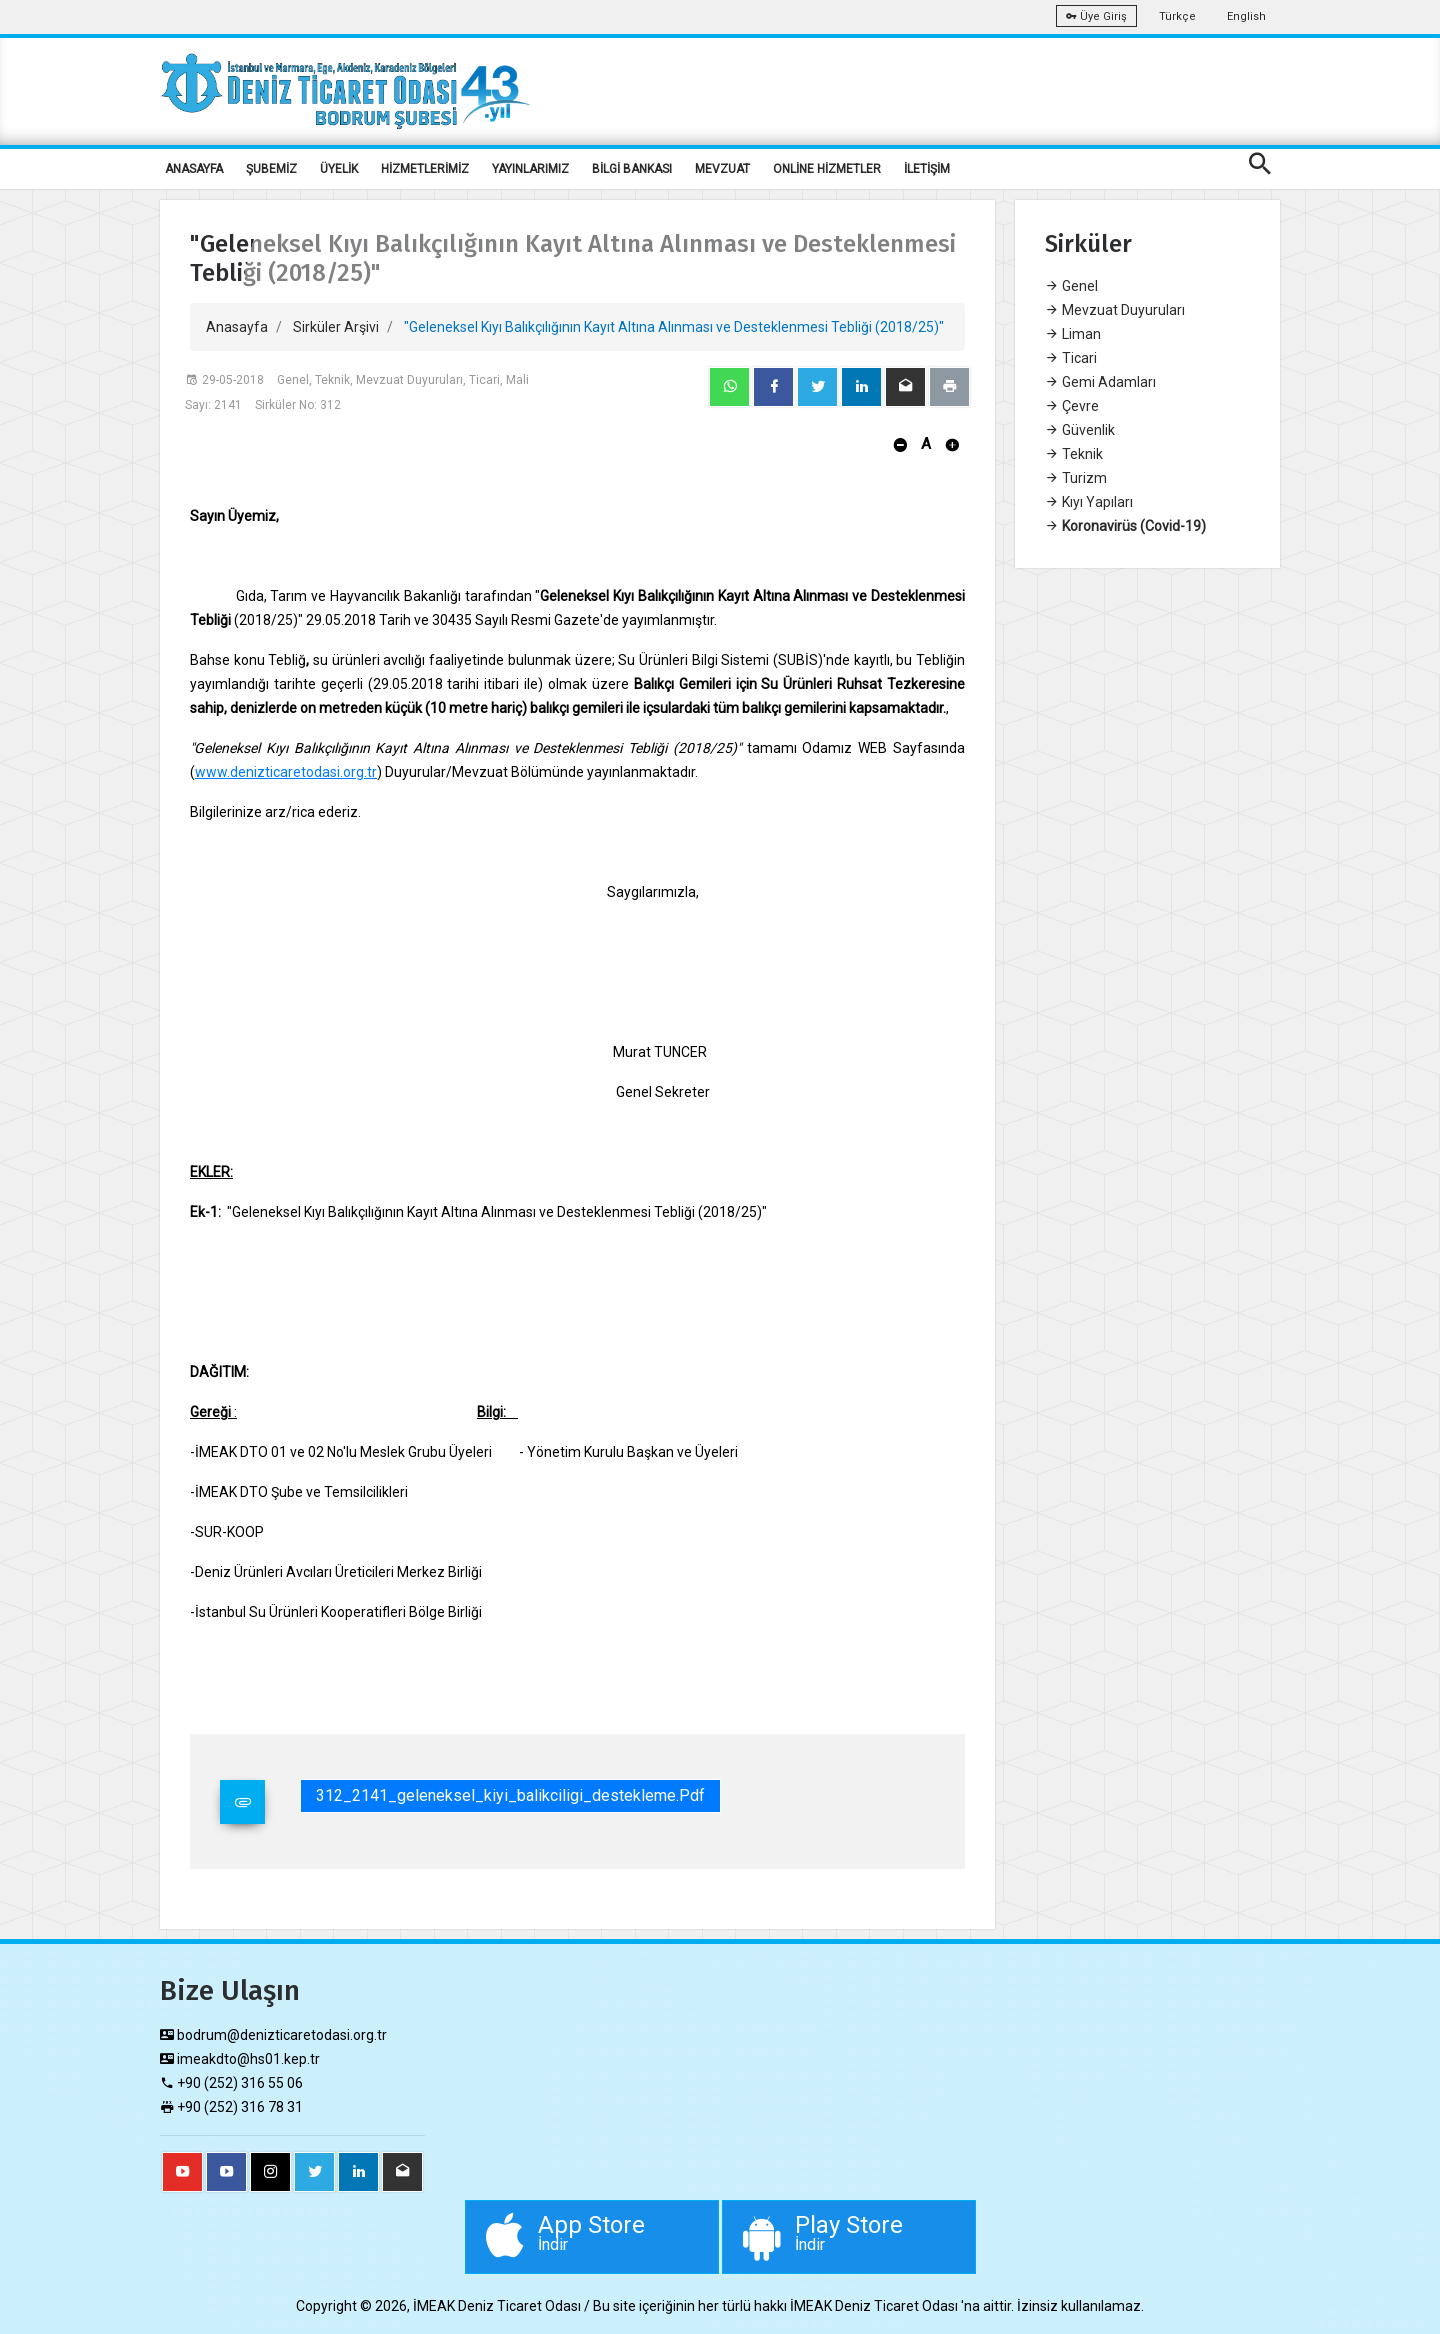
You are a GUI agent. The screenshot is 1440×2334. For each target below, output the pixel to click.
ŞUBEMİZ (271, 169)
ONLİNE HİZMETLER (827, 169)
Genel (1071, 286)
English (1246, 16)
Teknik (1074, 454)
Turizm (1076, 478)
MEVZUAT (722, 169)
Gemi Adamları (1100, 382)
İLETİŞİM (927, 169)
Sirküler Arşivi (336, 327)
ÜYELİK (339, 169)
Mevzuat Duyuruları (1115, 310)
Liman (1073, 334)
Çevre (1072, 406)
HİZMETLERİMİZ (425, 169)
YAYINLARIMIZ (530, 169)
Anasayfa (237, 327)
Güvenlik (1080, 430)
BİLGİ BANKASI (632, 169)
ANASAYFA (194, 169)
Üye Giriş (1096, 16)
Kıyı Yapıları (1089, 502)
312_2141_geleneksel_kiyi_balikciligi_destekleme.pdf (510, 1795)
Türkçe (1177, 16)
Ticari (1071, 358)
